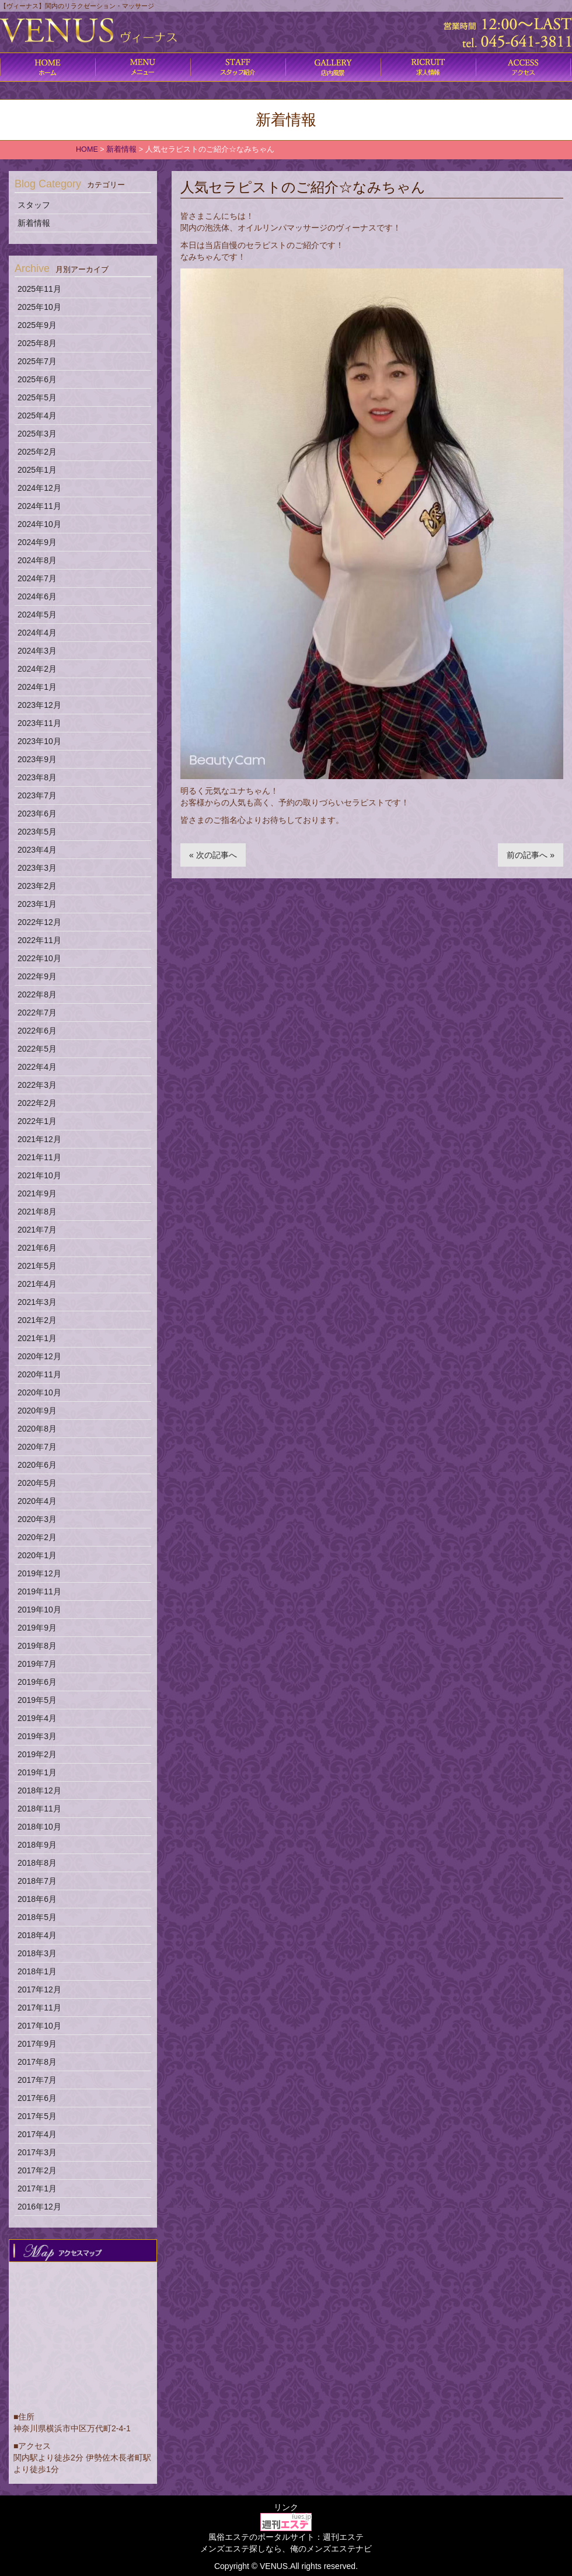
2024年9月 (37, 542)
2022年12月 (39, 922)
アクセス (523, 67)
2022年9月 (37, 976)
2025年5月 (37, 397)
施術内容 (237, 67)
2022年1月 (37, 1121)
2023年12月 (39, 705)
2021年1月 (37, 1338)
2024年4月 (37, 632)
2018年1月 (37, 1971)
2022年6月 (37, 1030)
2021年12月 (39, 1139)
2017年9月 (37, 2043)
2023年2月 (37, 886)
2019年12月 (39, 1573)
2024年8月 (37, 560)
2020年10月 (39, 1392)
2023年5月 (37, 831)
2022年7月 (37, 1012)
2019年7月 (37, 1664)
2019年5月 (37, 1700)
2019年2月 (37, 1754)
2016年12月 (39, 2206)
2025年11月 (39, 289)
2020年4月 (37, 1501)
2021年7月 (37, 1229)
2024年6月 (37, 596)
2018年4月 (37, 1935)
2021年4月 (37, 1284)
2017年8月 (37, 2062)
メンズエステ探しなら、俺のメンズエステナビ (286, 2548)
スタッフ (34, 205)
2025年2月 (37, 451)
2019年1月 (37, 1772)
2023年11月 (39, 723)
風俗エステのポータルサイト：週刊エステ (286, 2537)
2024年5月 (37, 614)
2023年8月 (37, 777)
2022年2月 (37, 1103)
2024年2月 (37, 668)
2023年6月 (37, 813)
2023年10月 (39, 741)
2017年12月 (39, 1989)
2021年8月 (37, 1211)
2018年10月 (39, 1826)
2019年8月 (37, 1645)
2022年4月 (37, 1066)
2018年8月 (37, 1863)
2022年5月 (37, 1048)
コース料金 (142, 67)
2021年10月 (39, 1175)
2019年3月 (37, 1736)
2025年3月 (37, 433)
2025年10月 (39, 307)
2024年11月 (39, 506)
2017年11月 (39, 2007)
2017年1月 (37, 2188)
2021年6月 (37, 1247)
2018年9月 (37, 1844)
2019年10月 (39, 1609)
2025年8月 (37, 343)
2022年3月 (37, 1085)
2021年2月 (37, 1320)
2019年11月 (39, 1591)
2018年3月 (37, 1953)
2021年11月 (39, 1157)
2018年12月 (39, 1790)
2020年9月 (37, 1410)
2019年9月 (37, 1627)
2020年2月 (37, 1537)
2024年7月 (37, 578)
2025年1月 (37, 469)
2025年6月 (37, 379)
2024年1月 (37, 687)
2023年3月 (37, 867)
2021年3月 (37, 1302)
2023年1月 (37, 904)
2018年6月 (37, 1899)
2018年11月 (39, 1808)
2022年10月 (39, 958)
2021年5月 (37, 1265)
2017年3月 (37, 2152)
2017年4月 (37, 2134)
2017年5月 (37, 2116)
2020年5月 (37, 1483)
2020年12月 (39, 1356)
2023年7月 (37, 795)
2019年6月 (37, 1682)
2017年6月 (37, 2098)
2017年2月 (37, 2170)
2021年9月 (37, 1193)
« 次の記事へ (213, 855)
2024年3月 (37, 650)
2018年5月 (37, 1917)
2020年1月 (37, 1555)
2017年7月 (37, 2080)
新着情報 (34, 223)
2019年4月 (37, 1718)
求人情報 (428, 67)
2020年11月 (39, 1374)
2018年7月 (37, 1881)
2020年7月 (37, 1446)
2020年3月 (37, 1519)
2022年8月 (37, 994)
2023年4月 (37, 849)
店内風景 (333, 67)
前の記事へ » (530, 855)
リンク (286, 2507)
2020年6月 (37, 1464)
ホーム (47, 67)
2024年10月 (39, 524)
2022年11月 (39, 940)
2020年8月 (37, 1428)
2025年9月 (37, 325)
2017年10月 (39, 2025)
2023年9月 (37, 759)
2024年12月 (39, 488)
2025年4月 (37, 415)
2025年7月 (37, 361)
